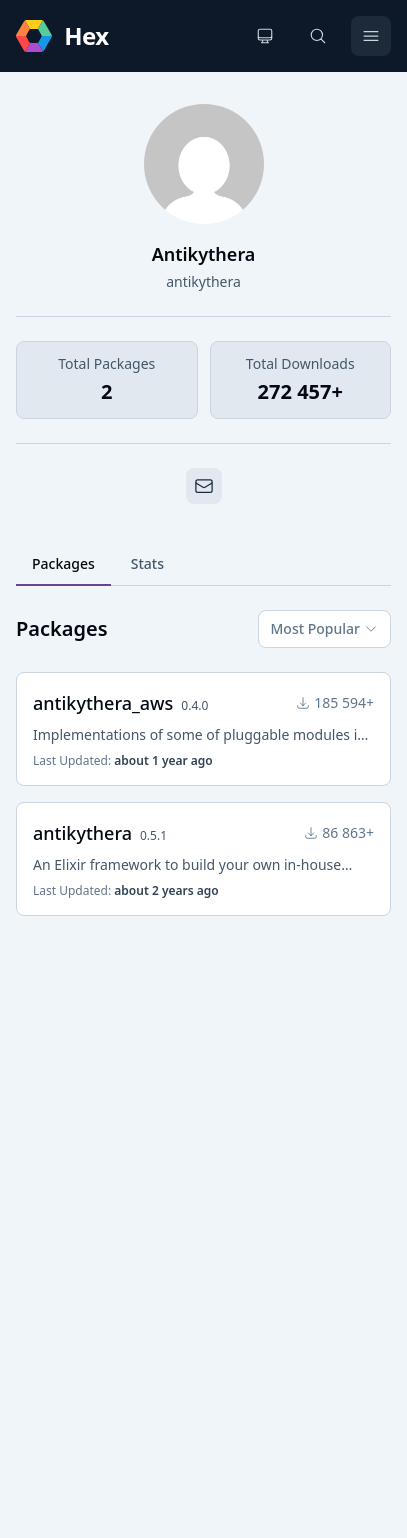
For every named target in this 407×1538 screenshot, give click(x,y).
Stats (147, 563)
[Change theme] (265, 36)
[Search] (318, 36)
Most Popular (324, 628)
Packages (63, 563)
